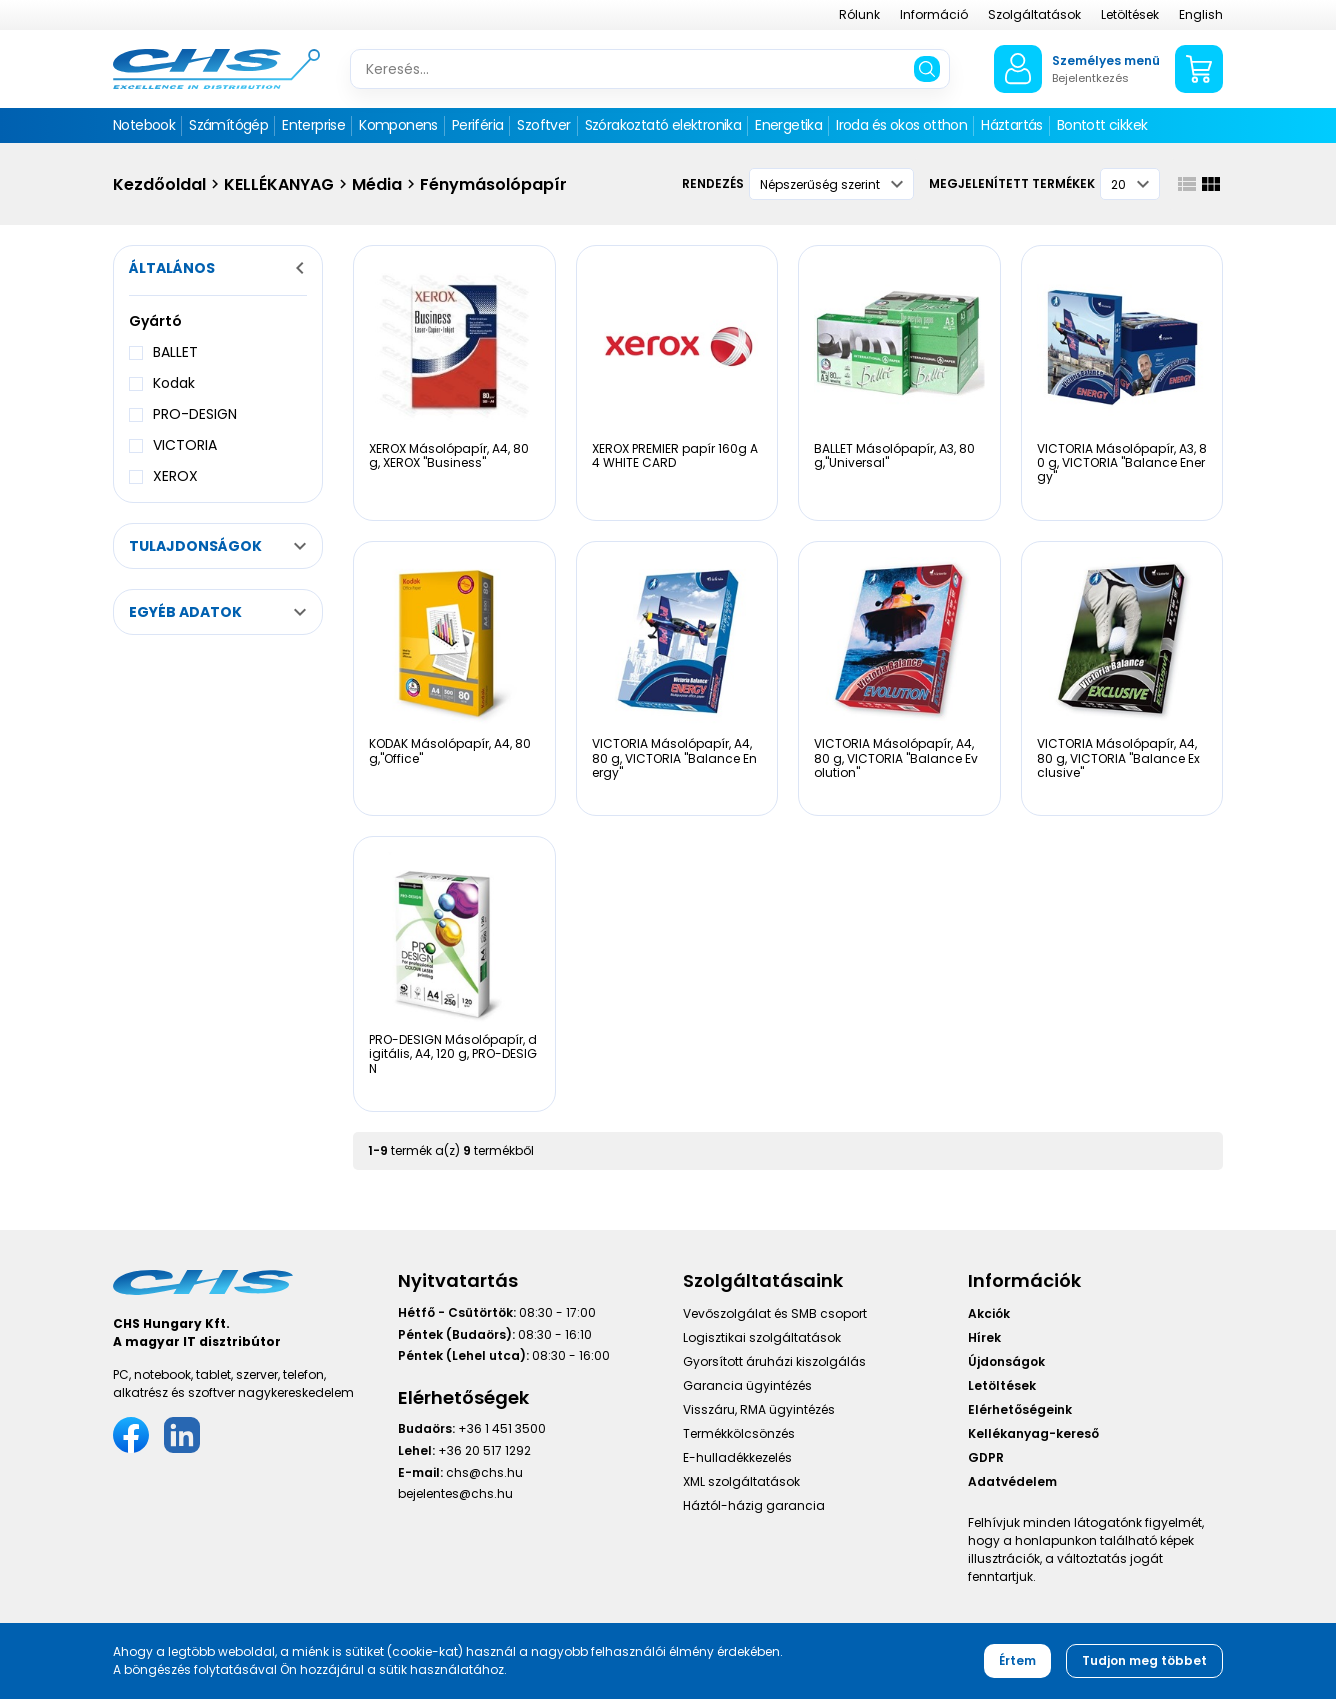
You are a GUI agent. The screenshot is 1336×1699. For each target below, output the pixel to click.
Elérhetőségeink (1020, 1409)
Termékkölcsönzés (739, 1433)
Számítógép (228, 125)
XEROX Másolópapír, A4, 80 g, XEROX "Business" (449, 455)
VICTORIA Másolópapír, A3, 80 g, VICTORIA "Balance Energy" (1122, 463)
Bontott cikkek (1102, 125)
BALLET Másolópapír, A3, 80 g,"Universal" (894, 455)
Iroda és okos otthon (901, 125)
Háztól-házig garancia (754, 1505)
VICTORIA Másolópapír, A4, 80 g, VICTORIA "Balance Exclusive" (1118, 758)
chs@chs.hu (484, 1472)
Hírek (984, 1337)
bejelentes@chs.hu (455, 1493)
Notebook (144, 125)
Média (377, 184)
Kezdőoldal (159, 184)
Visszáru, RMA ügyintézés (759, 1409)
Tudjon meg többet (1144, 1660)
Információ (934, 14)
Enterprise (313, 125)
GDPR (986, 1457)
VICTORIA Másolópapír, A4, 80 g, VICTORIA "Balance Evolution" (896, 758)
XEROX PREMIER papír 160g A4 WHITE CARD (675, 455)
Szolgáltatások (1034, 14)
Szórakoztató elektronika (663, 125)
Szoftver (543, 125)
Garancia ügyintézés (747, 1385)
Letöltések (1130, 14)
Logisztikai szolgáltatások (762, 1337)
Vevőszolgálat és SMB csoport (775, 1313)
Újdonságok (1006, 1361)
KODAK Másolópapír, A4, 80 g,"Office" (450, 750)
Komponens (398, 125)
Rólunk (859, 14)
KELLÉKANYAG (279, 184)
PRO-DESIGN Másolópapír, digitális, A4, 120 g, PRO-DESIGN (453, 1054)
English (1201, 14)
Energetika (788, 125)
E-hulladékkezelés (737, 1457)
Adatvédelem (1012, 1481)
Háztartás (1012, 125)
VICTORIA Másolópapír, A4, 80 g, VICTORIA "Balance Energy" (674, 758)
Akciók (989, 1313)
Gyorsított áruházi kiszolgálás (774, 1361)
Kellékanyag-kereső (1033, 1433)
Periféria (478, 125)
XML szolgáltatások (741, 1481)
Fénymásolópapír (493, 184)
